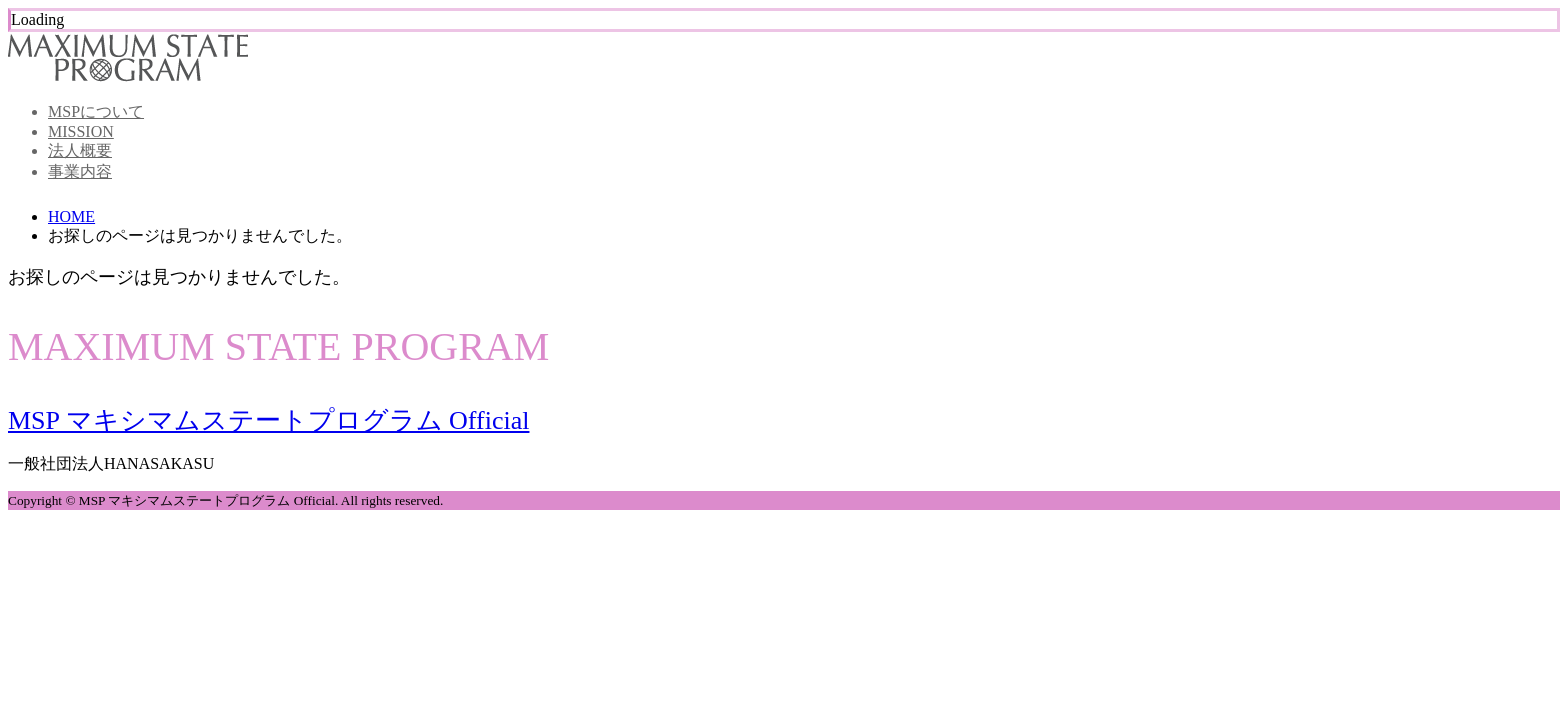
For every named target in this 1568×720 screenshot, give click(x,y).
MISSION (81, 131)
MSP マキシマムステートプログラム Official (268, 420)
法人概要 (80, 150)
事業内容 (80, 171)
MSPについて (96, 111)
